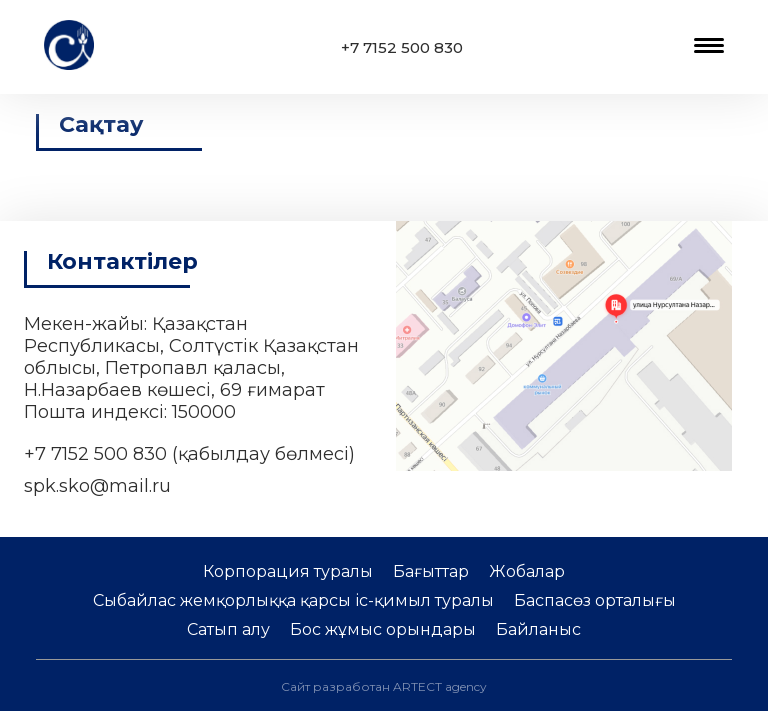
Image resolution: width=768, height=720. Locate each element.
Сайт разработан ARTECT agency (384, 686)
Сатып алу (228, 629)
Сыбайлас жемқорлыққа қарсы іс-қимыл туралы (293, 600)
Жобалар (527, 571)
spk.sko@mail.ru (97, 486)
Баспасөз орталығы (595, 600)
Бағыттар (431, 571)
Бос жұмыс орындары (383, 629)
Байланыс (538, 629)
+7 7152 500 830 (402, 47)
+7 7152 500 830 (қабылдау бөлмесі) (189, 454)
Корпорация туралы (288, 571)
